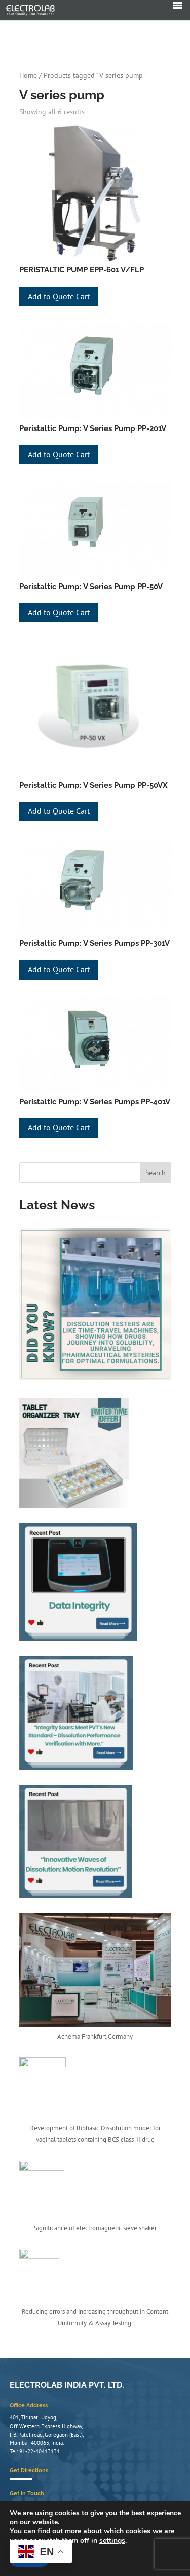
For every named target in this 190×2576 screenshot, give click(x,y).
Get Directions (29, 2492)
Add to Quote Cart (59, 296)
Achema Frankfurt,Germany (95, 2036)
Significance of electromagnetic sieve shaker (95, 2227)
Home (28, 75)
